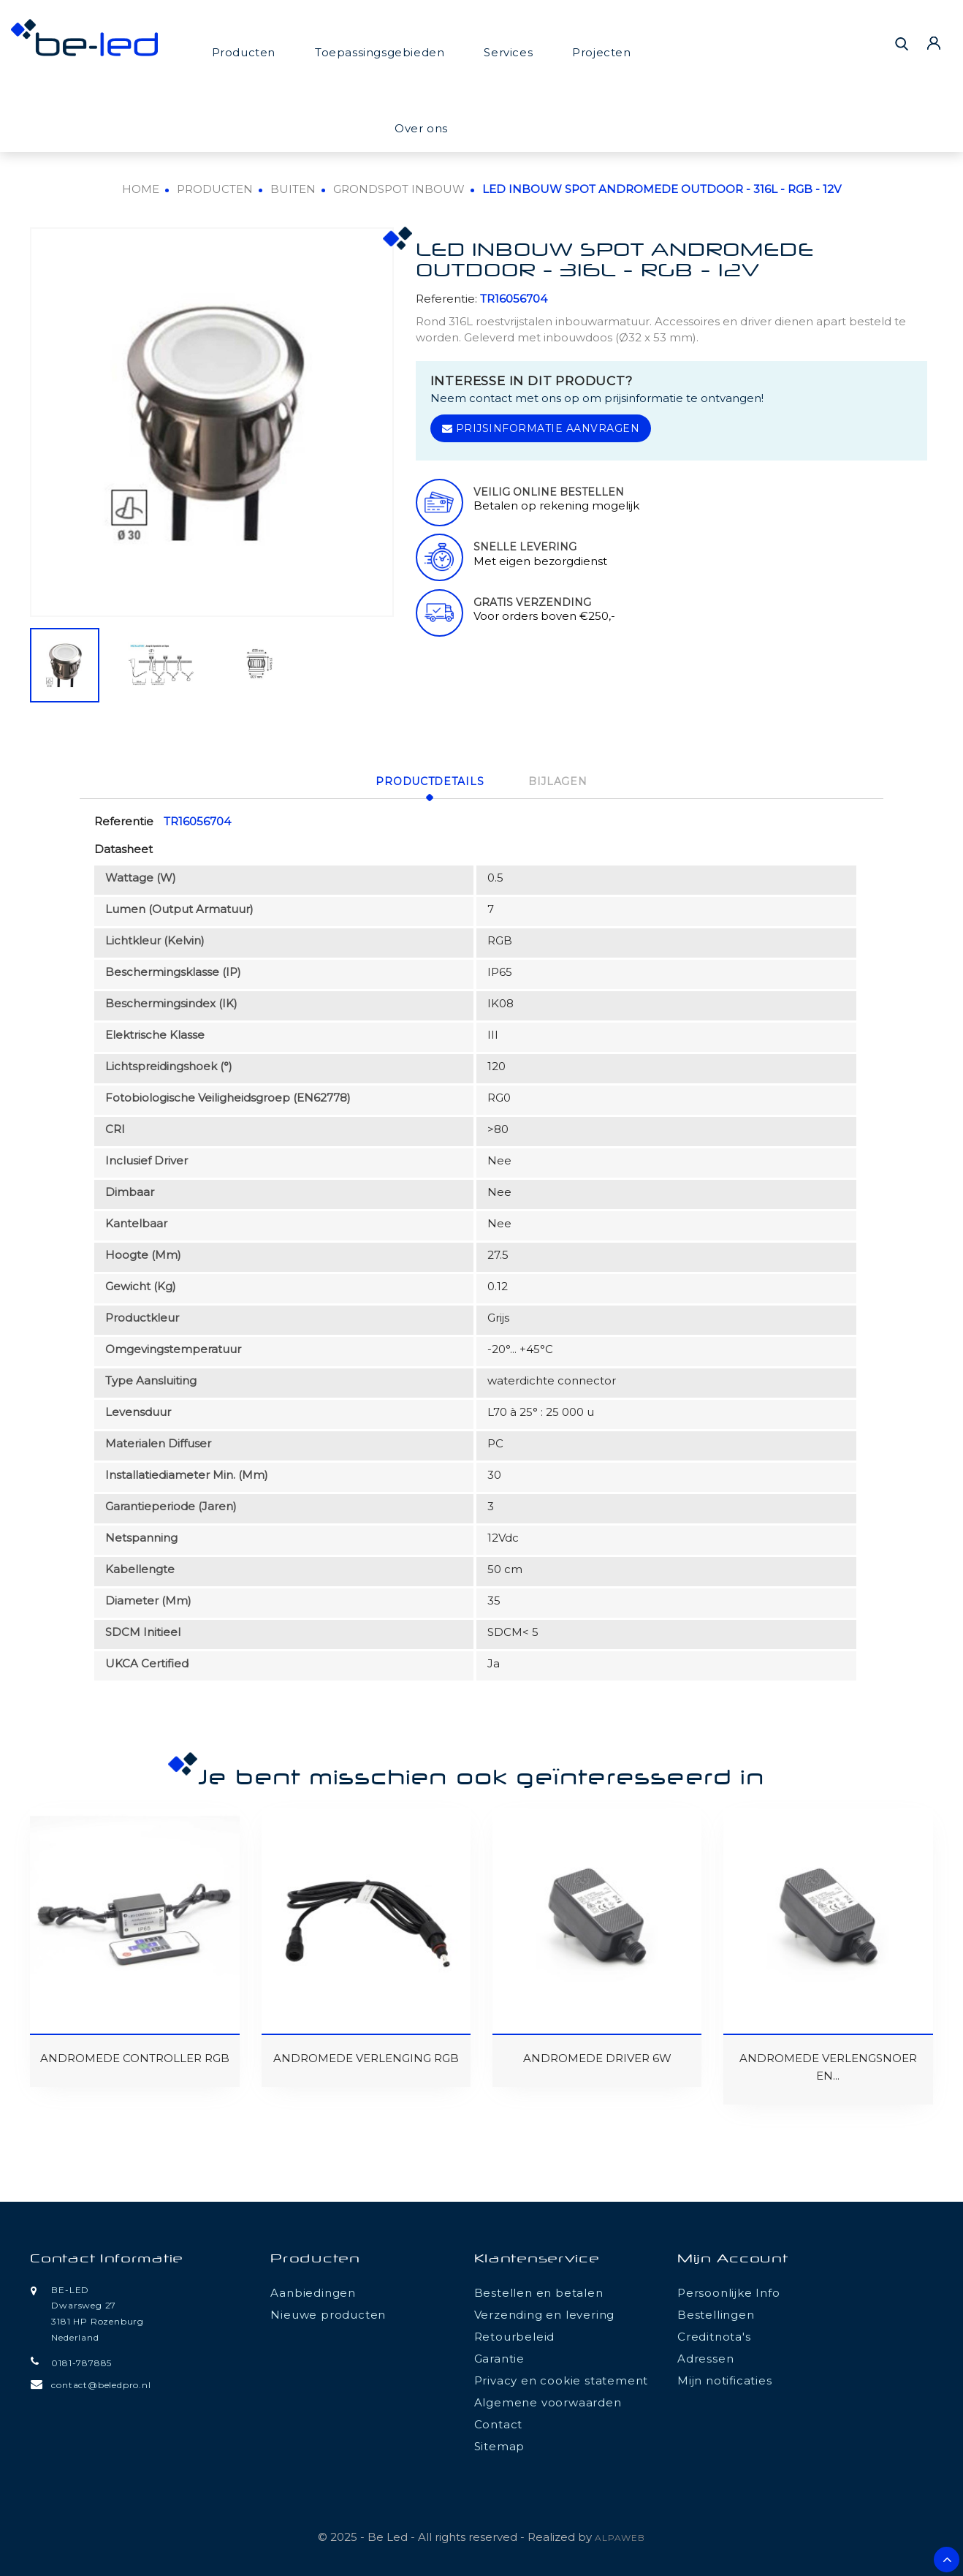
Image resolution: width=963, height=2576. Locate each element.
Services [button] (508, 52)
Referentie (123, 819)
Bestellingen (716, 2312)
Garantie (499, 2356)
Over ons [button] (421, 128)
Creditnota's (714, 2334)
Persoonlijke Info (728, 2290)
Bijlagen (563, 780)
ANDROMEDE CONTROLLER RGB (134, 2056)
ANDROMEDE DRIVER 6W (597, 2056)
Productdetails (425, 780)
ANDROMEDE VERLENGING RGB (366, 2056)
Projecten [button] (601, 52)
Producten (243, 52)
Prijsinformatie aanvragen (541, 428)
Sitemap (499, 2444)
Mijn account (732, 2258)
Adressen (705, 2356)
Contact (498, 2422)
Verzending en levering (544, 2312)
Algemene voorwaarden (548, 2400)
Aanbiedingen (313, 2290)
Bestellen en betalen (539, 2290)
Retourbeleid (514, 2334)
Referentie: (446, 299)
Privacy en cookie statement (561, 2378)
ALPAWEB (620, 2535)
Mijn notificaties (724, 2378)
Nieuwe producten (328, 2312)
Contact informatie (106, 2258)
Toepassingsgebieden (379, 52)
